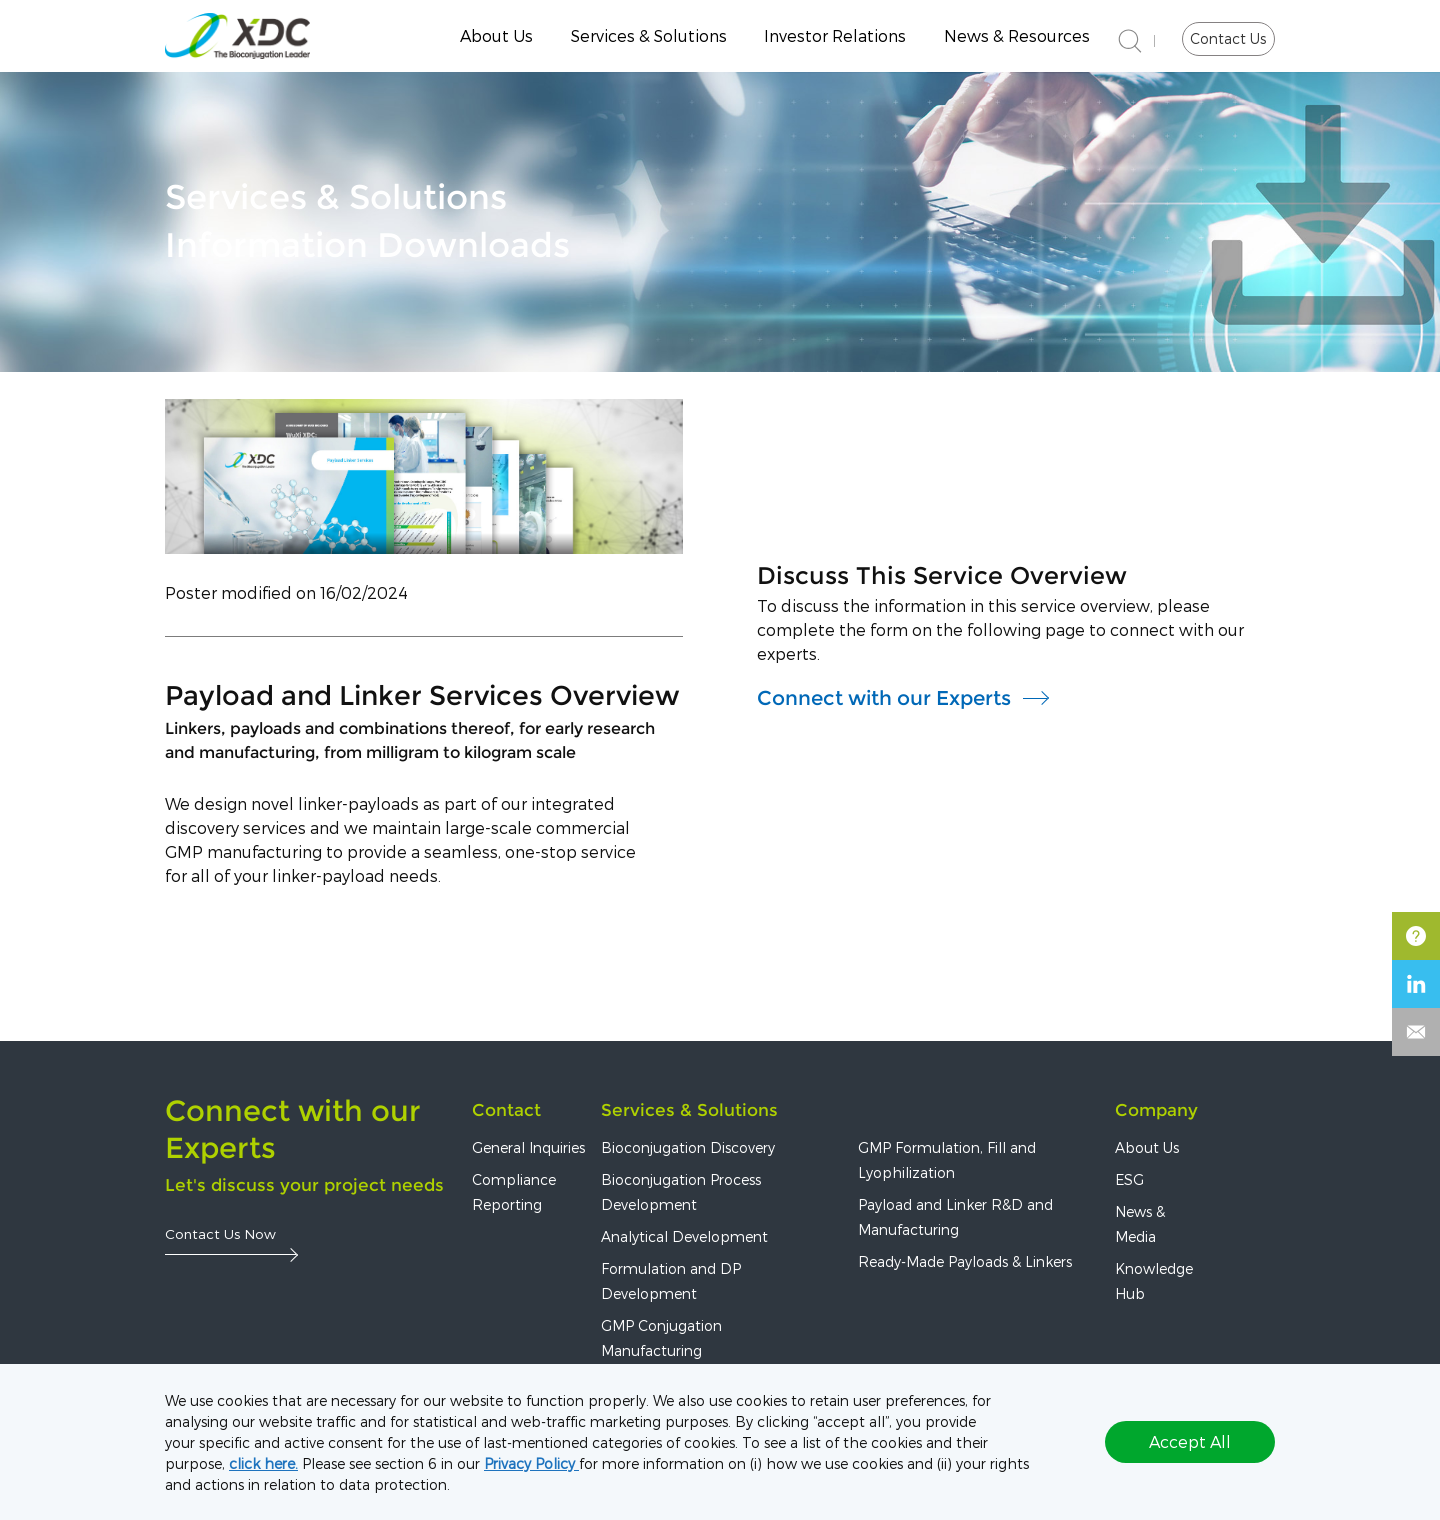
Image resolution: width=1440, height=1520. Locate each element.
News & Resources (1017, 35)
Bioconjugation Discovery (688, 1147)
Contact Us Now (220, 1233)
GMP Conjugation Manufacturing (661, 1338)
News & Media (1140, 1224)
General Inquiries (528, 1147)
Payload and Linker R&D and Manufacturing (955, 1217)
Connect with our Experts (884, 698)
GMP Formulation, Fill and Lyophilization (947, 1160)
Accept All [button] (1190, 1441)
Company (1156, 1110)
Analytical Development (684, 1236)
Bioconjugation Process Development (681, 1192)
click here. (263, 1463)
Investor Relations (835, 35)
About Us (496, 35)
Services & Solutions (649, 35)
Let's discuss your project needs (304, 1185)
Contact (506, 1110)
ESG (1129, 1179)
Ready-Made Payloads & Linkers (965, 1261)
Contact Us (1228, 38)
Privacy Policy (531, 1463)
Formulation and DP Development (671, 1281)
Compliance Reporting (514, 1192)
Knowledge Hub (1154, 1281)
